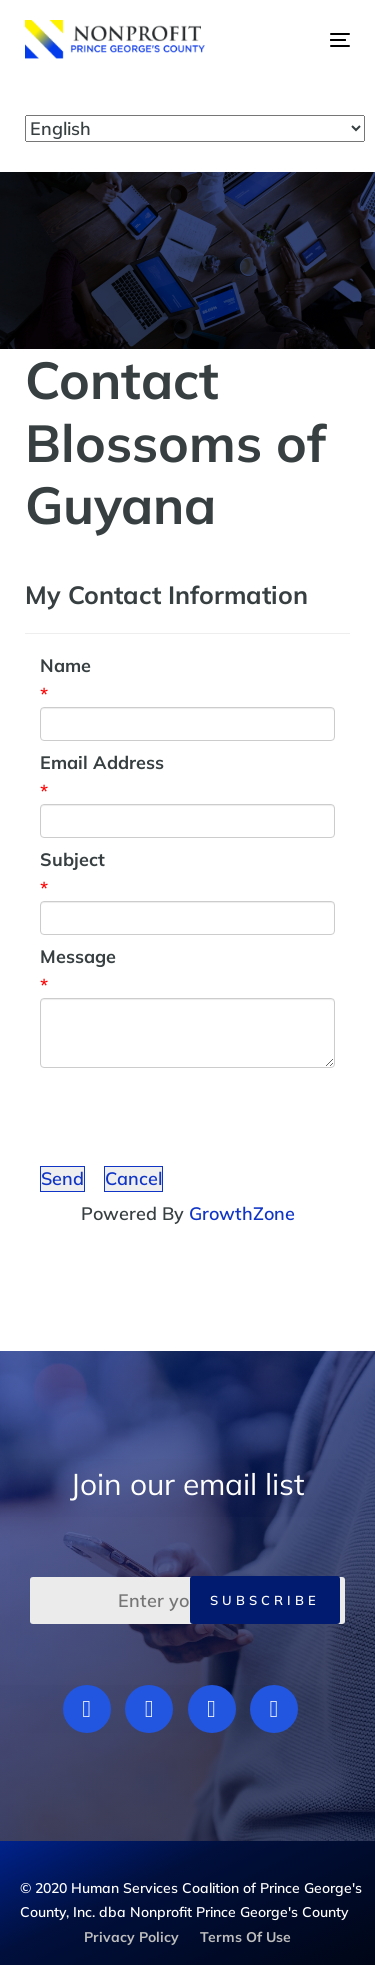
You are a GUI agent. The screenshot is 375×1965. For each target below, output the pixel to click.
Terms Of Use (245, 1937)
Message (78, 956)
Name (65, 665)
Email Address (102, 762)
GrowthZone (242, 1213)
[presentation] (192, 1117)
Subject (72, 859)
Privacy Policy (131, 1937)
